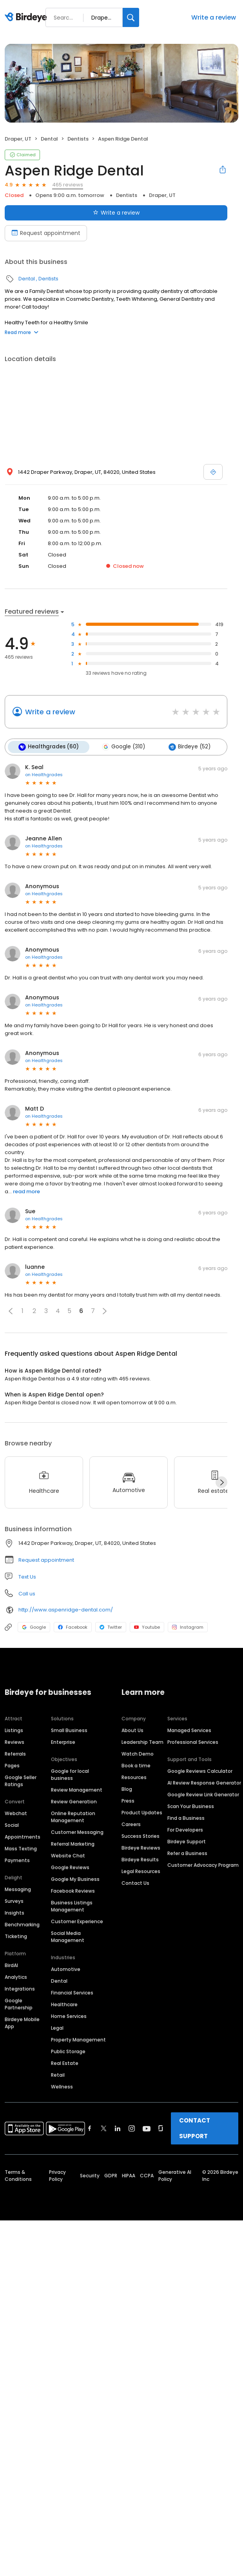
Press (127, 1800)
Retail (58, 2074)
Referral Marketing (72, 1843)
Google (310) (122, 747)
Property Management (78, 2039)
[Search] (131, 17)
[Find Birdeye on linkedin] (117, 2128)
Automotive (65, 1968)
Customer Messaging (77, 1831)
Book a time (136, 1765)
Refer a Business (187, 1853)
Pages (12, 1765)
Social (12, 1824)
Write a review (213, 17)
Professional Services (192, 1741)
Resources (134, 1777)
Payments (17, 1860)
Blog (126, 1788)
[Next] (221, 1482)
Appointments (22, 1836)
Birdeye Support (186, 1841)
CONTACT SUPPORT (194, 2128)
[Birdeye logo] (27, 17)
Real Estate (64, 2062)
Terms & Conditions (18, 2175)
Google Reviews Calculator (199, 1770)
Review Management (76, 1789)
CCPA (147, 2175)
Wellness (62, 2086)
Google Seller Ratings (20, 1780)
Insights (14, 1912)
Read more (21, 332)
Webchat (16, 1813)
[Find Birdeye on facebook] (90, 2128)
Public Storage (68, 2051)
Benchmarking (22, 1924)
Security (90, 2175)
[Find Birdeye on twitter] (104, 2128)
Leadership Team (142, 1741)
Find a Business (186, 1817)
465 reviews (67, 184)
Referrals (15, 1753)
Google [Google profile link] (34, 1627)
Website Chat (68, 1855)
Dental (49, 139)
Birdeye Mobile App (22, 2022)
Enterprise (63, 1741)
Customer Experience (77, 1921)
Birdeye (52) (188, 747)
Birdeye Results (140, 1859)
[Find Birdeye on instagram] (132, 2128)
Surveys (14, 1900)
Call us (26, 1593)
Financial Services (72, 1992)
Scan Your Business (190, 1806)
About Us (132, 1730)
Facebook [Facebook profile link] (72, 1627)
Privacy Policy (57, 2175)
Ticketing (16, 1936)
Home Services (69, 2015)
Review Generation (74, 1801)
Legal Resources (140, 1871)
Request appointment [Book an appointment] (45, 233)
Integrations (20, 1988)
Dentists (78, 139)
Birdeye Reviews (140, 1847)
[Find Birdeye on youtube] (147, 2128)
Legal (57, 2027)
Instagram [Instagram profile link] (187, 1627)
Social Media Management (67, 1936)
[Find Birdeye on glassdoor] (160, 2128)
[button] (10, 1310)
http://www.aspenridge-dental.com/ (65, 1609)
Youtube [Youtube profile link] (147, 1627)
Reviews (14, 1741)
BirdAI (11, 1965)
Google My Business (75, 1878)
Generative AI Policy (174, 2175)
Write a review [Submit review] (116, 213)
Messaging (18, 1889)
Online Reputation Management (73, 1816)
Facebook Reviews (73, 1890)
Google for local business (70, 1774)
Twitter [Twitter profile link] (111, 1627)
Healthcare (64, 2004)
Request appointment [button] (46, 1559)
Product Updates (141, 1812)
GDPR (110, 2175)
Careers (131, 1824)
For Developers (185, 1829)
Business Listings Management (71, 1906)
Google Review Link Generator (203, 1794)
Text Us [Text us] (27, 1576)
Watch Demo (137, 1753)
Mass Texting (21, 1848)
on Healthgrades (44, 774)
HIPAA (128, 2175)
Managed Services (189, 1730)
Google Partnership (19, 2004)
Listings (14, 1730)
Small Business (69, 1730)
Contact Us (135, 1882)
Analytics (16, 1976)
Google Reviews (70, 1867)
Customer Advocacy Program (203, 1864)
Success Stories (140, 1835)
